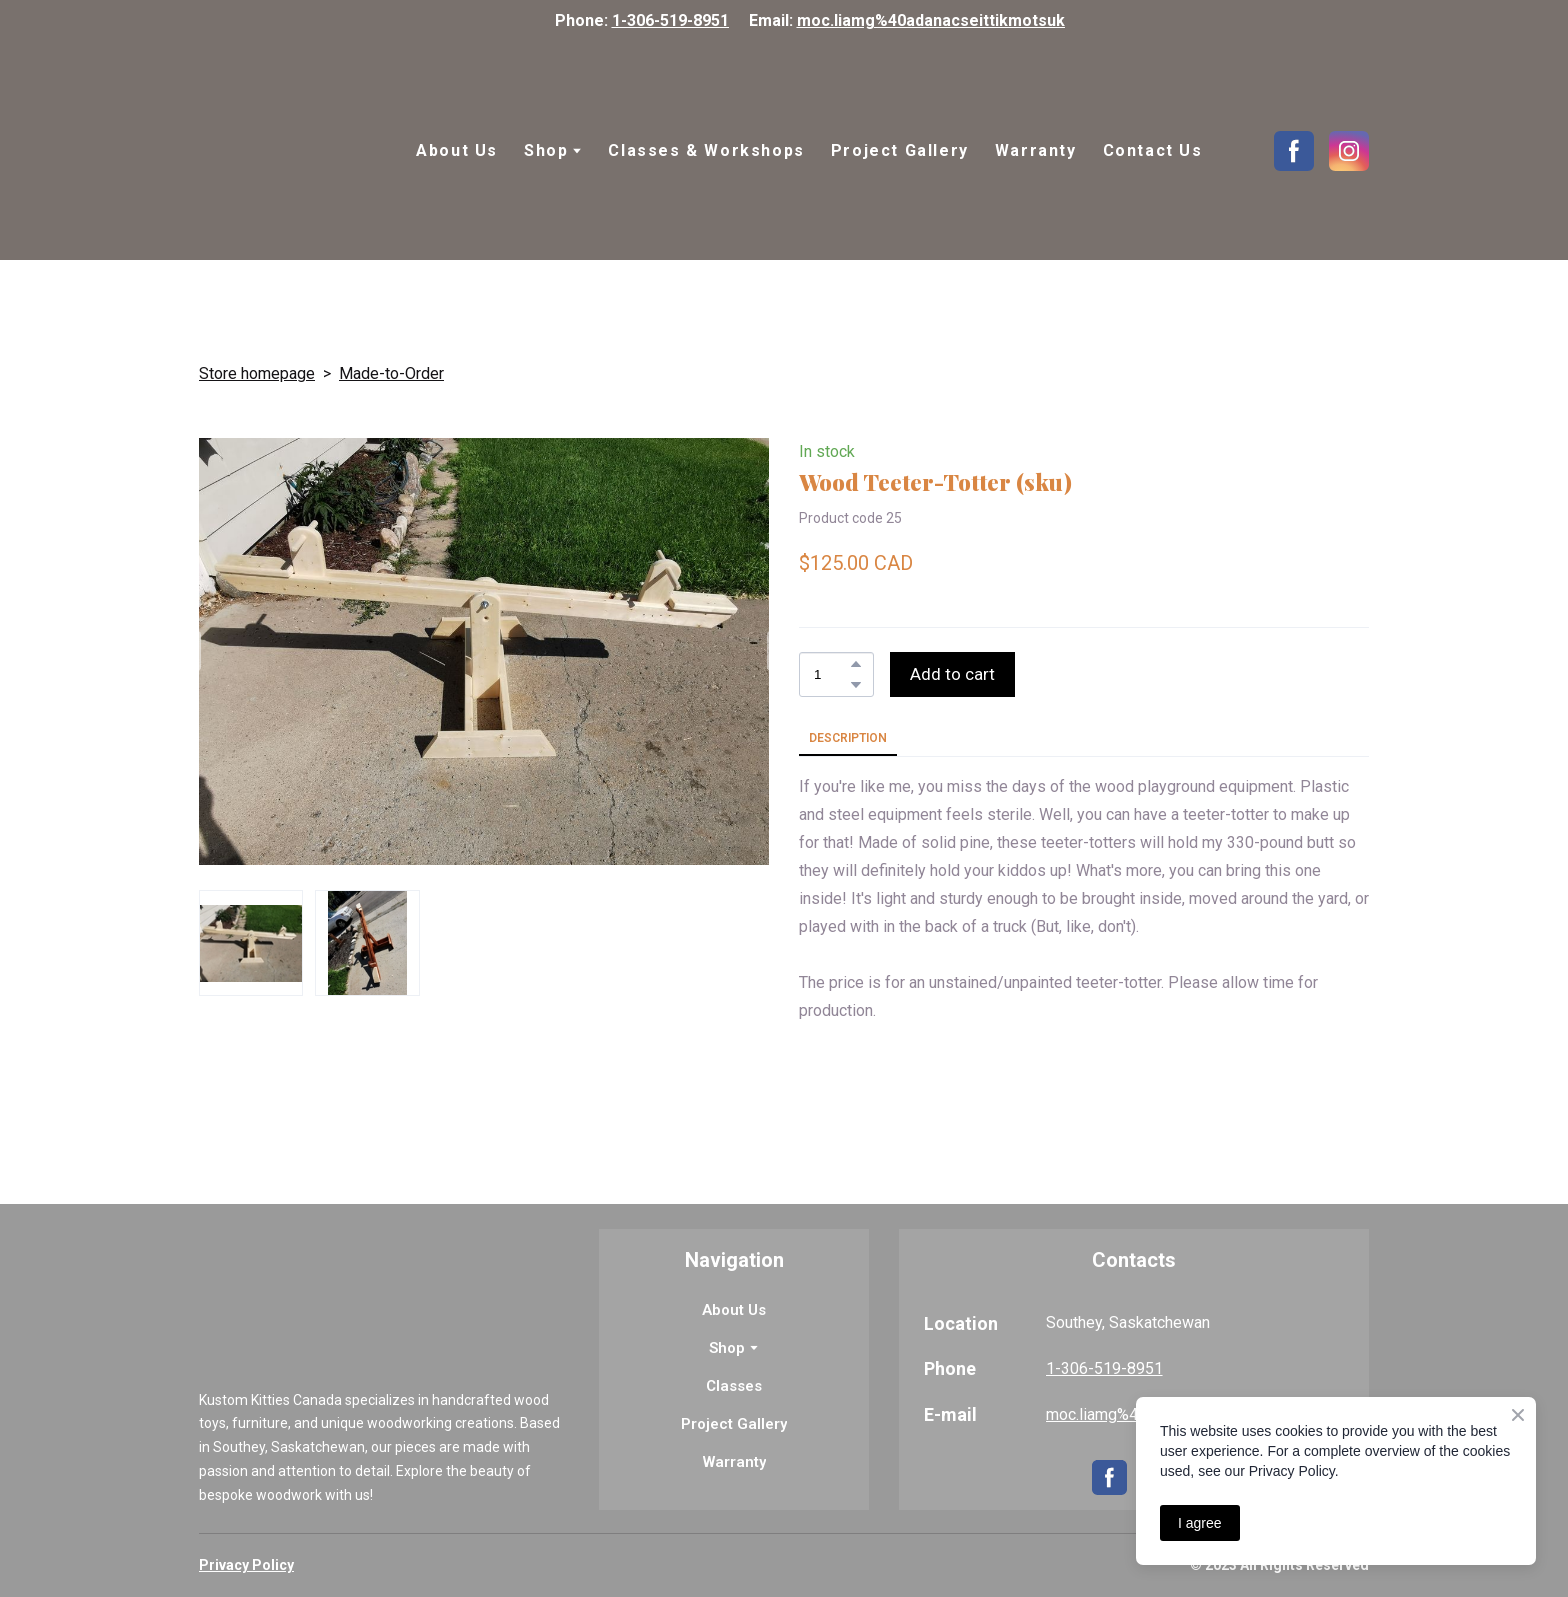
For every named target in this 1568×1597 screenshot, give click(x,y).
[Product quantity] (831, 674)
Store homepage (257, 373)
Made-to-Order (391, 373)
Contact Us (1153, 150)
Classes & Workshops (706, 150)
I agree (1200, 1523)
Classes (734, 1386)
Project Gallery (900, 150)
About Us (457, 150)
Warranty (1036, 150)
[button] (1294, 151)
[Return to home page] (288, 151)
